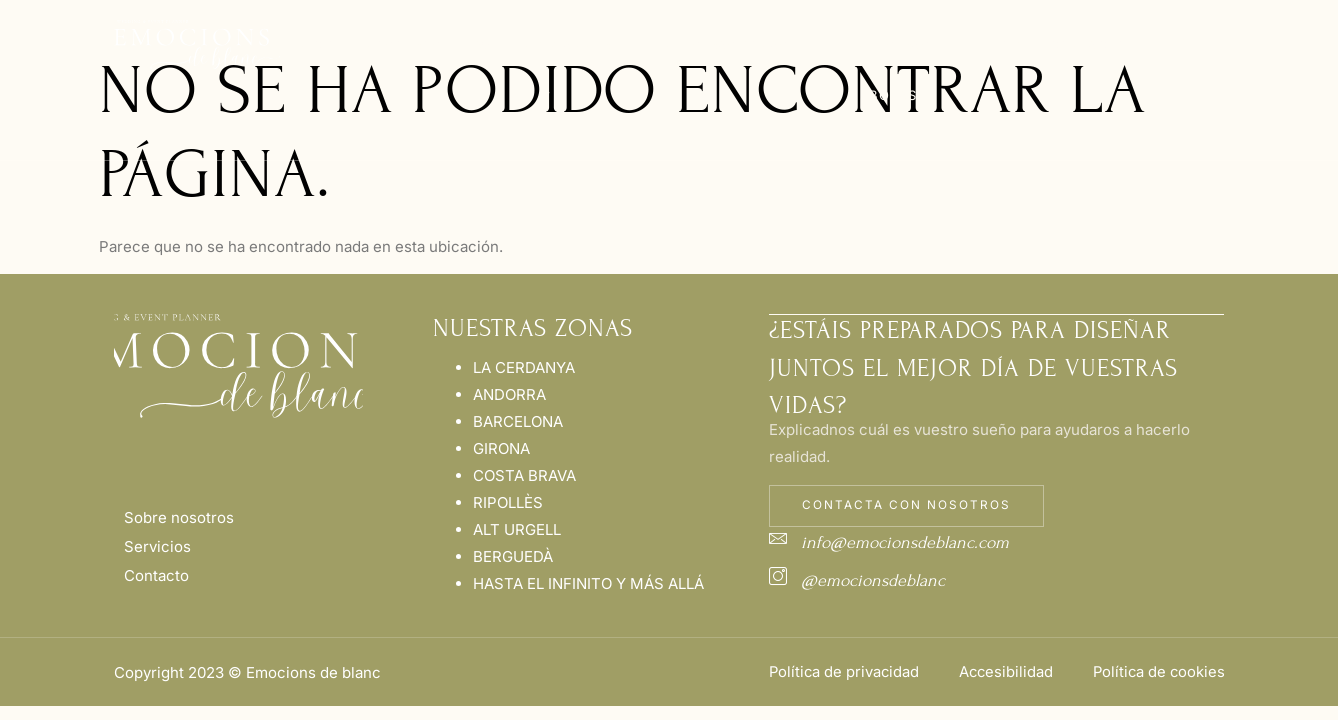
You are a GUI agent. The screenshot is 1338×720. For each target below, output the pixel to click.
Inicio (315, 45)
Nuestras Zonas (728, 69)
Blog (1002, 45)
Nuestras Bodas (892, 70)
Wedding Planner (547, 69)
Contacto (1088, 45)
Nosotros (402, 45)
